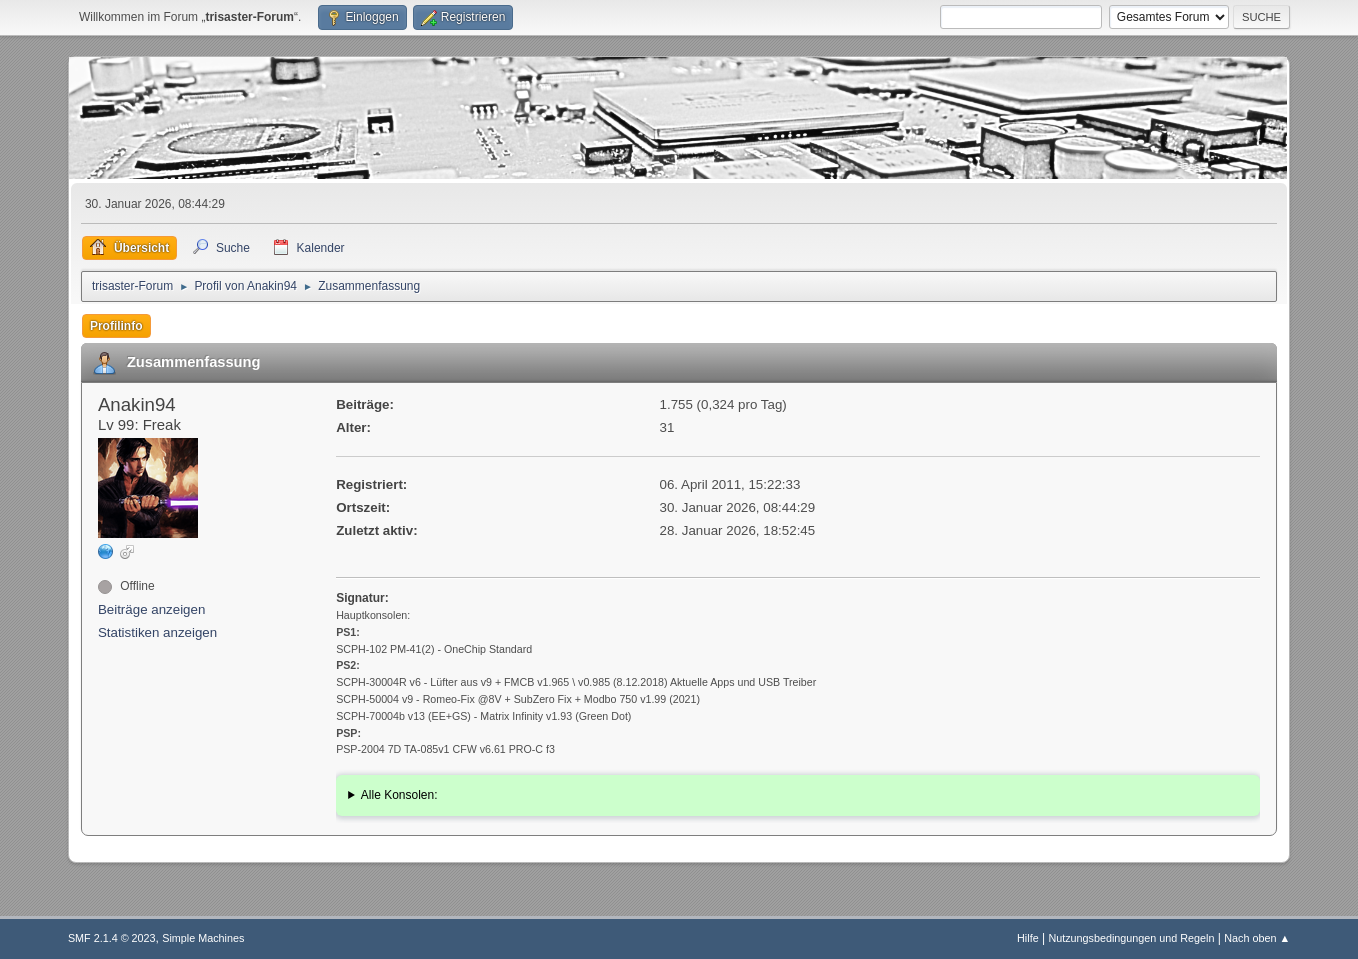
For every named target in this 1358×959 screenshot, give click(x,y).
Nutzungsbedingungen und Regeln (1131, 938)
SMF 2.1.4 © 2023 (112, 938)
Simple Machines (203, 938)
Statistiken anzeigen (157, 632)
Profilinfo (116, 326)
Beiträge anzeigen (151, 609)
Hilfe (1028, 938)
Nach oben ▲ (1257, 938)
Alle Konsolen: (399, 795)
